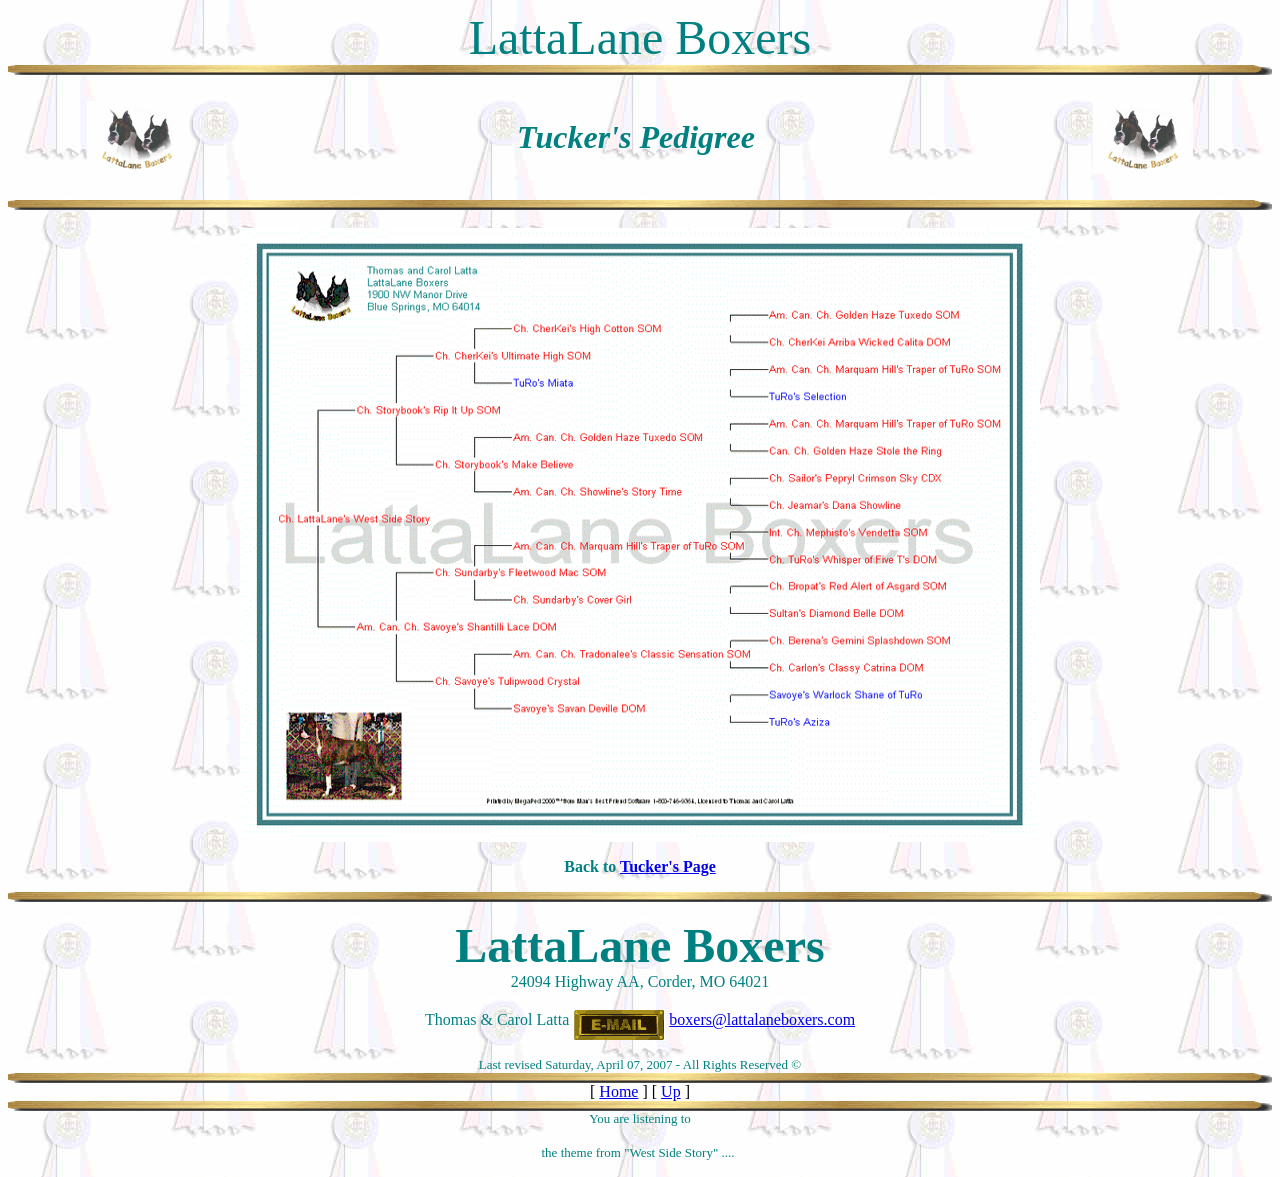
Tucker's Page (668, 866)
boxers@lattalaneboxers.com (762, 1019)
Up (671, 1091)
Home (618, 1091)
